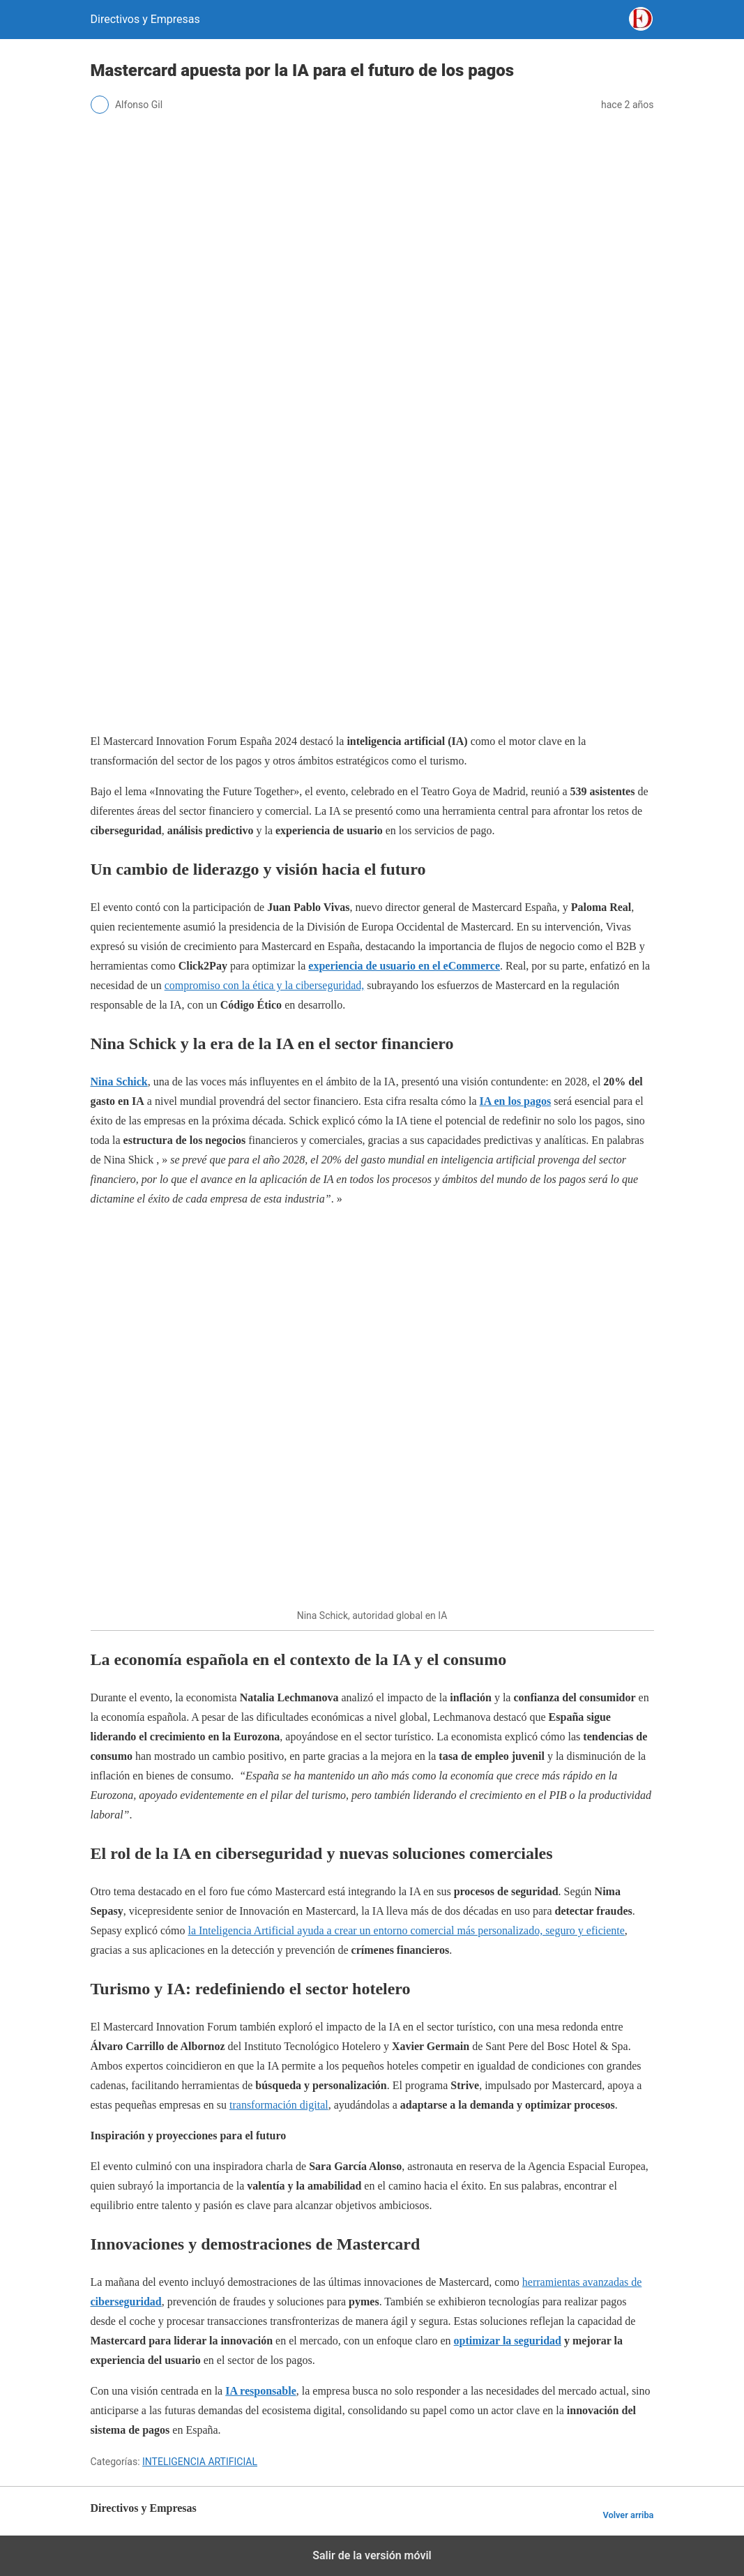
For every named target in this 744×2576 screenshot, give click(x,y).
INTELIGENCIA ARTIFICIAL (199, 2461)
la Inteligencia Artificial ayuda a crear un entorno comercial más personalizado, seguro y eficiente (406, 1930)
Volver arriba (627, 2515)
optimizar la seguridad (507, 2341)
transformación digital (278, 2105)
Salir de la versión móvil (372, 2555)
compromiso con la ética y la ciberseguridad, (265, 985)
